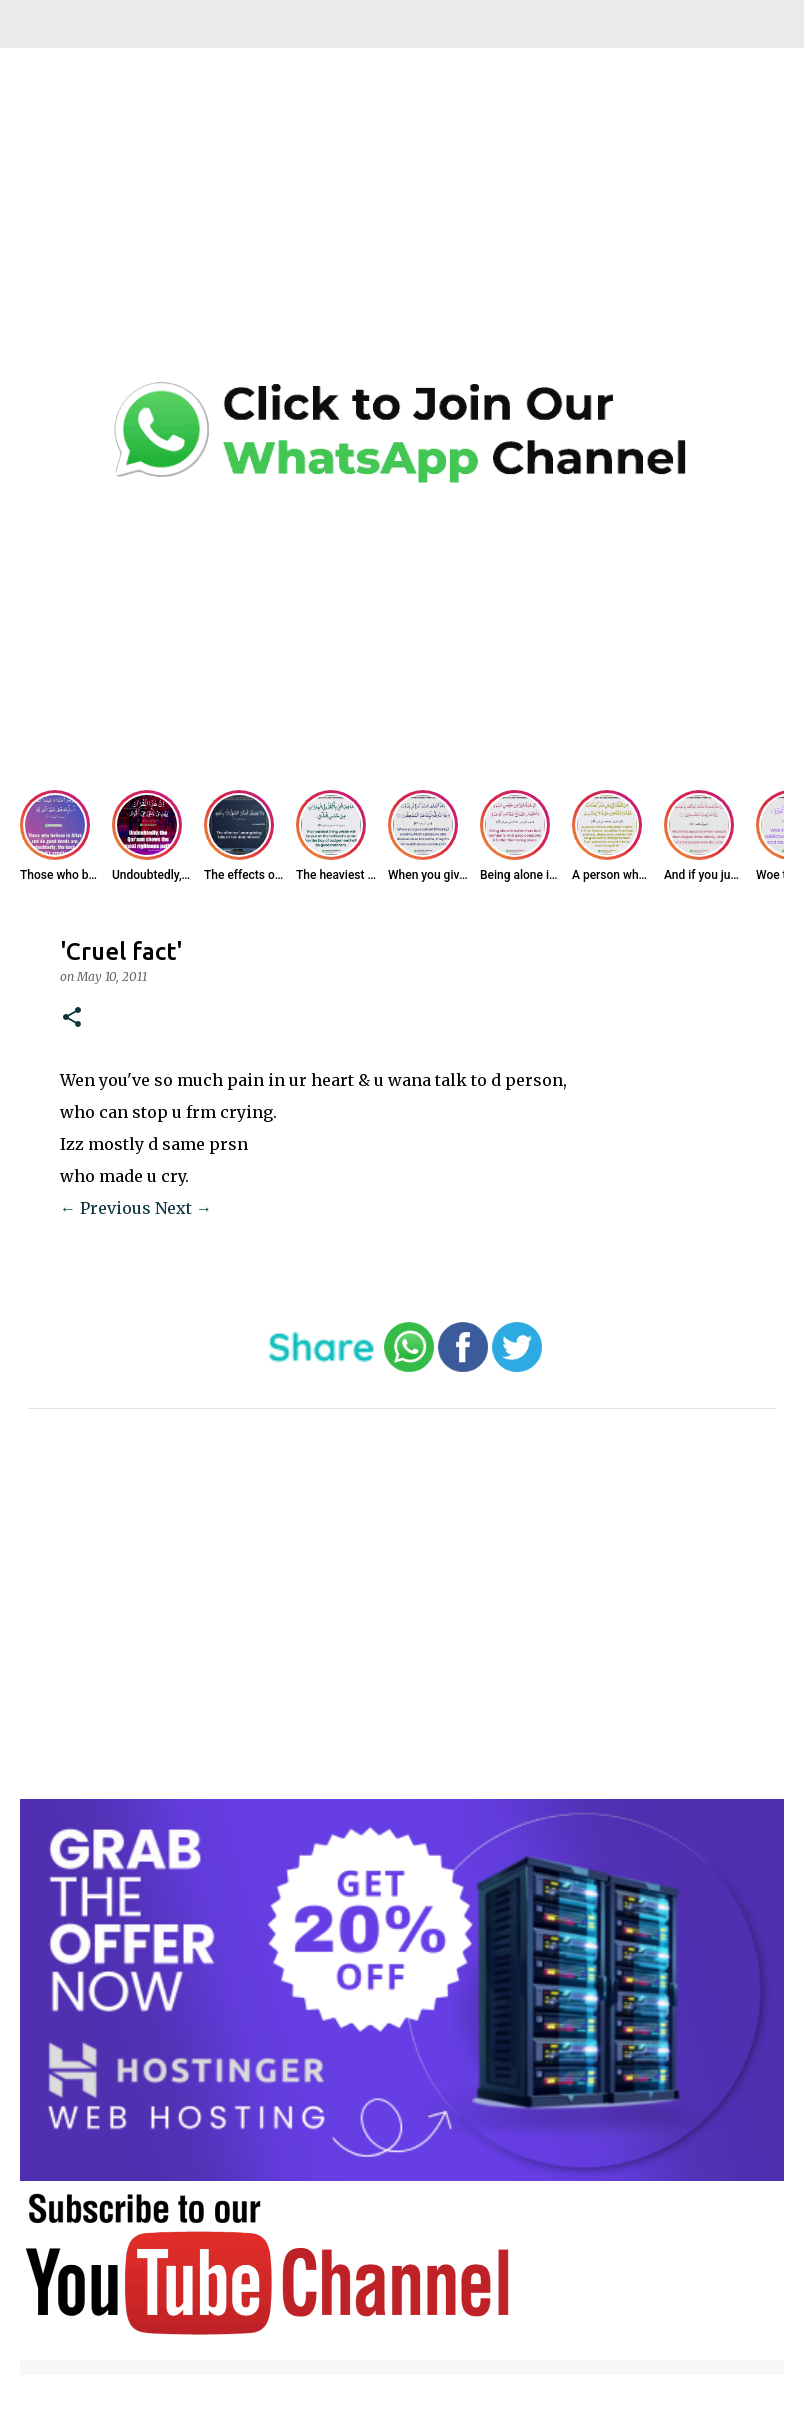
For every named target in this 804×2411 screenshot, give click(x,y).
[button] (72, 1018)
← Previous (105, 1208)
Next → (183, 1208)
